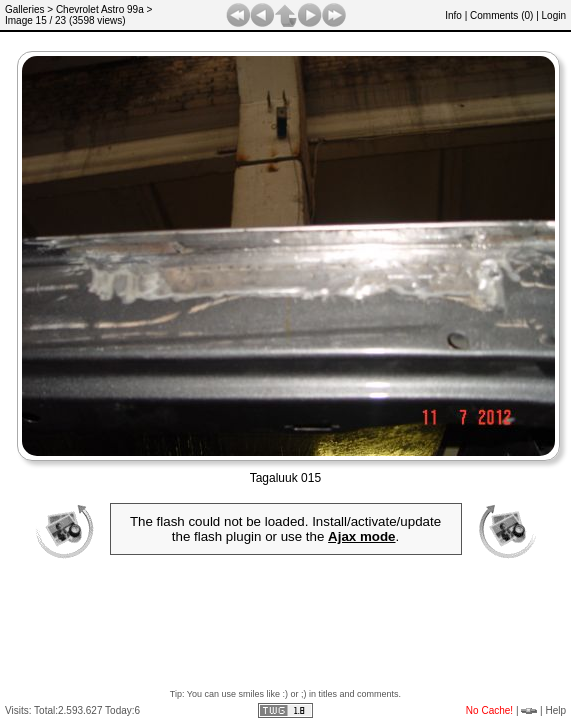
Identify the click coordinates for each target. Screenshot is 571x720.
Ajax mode (361, 536)
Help (555, 710)
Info (453, 15)
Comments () (501, 15)
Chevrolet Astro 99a (100, 9)
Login (554, 15)
